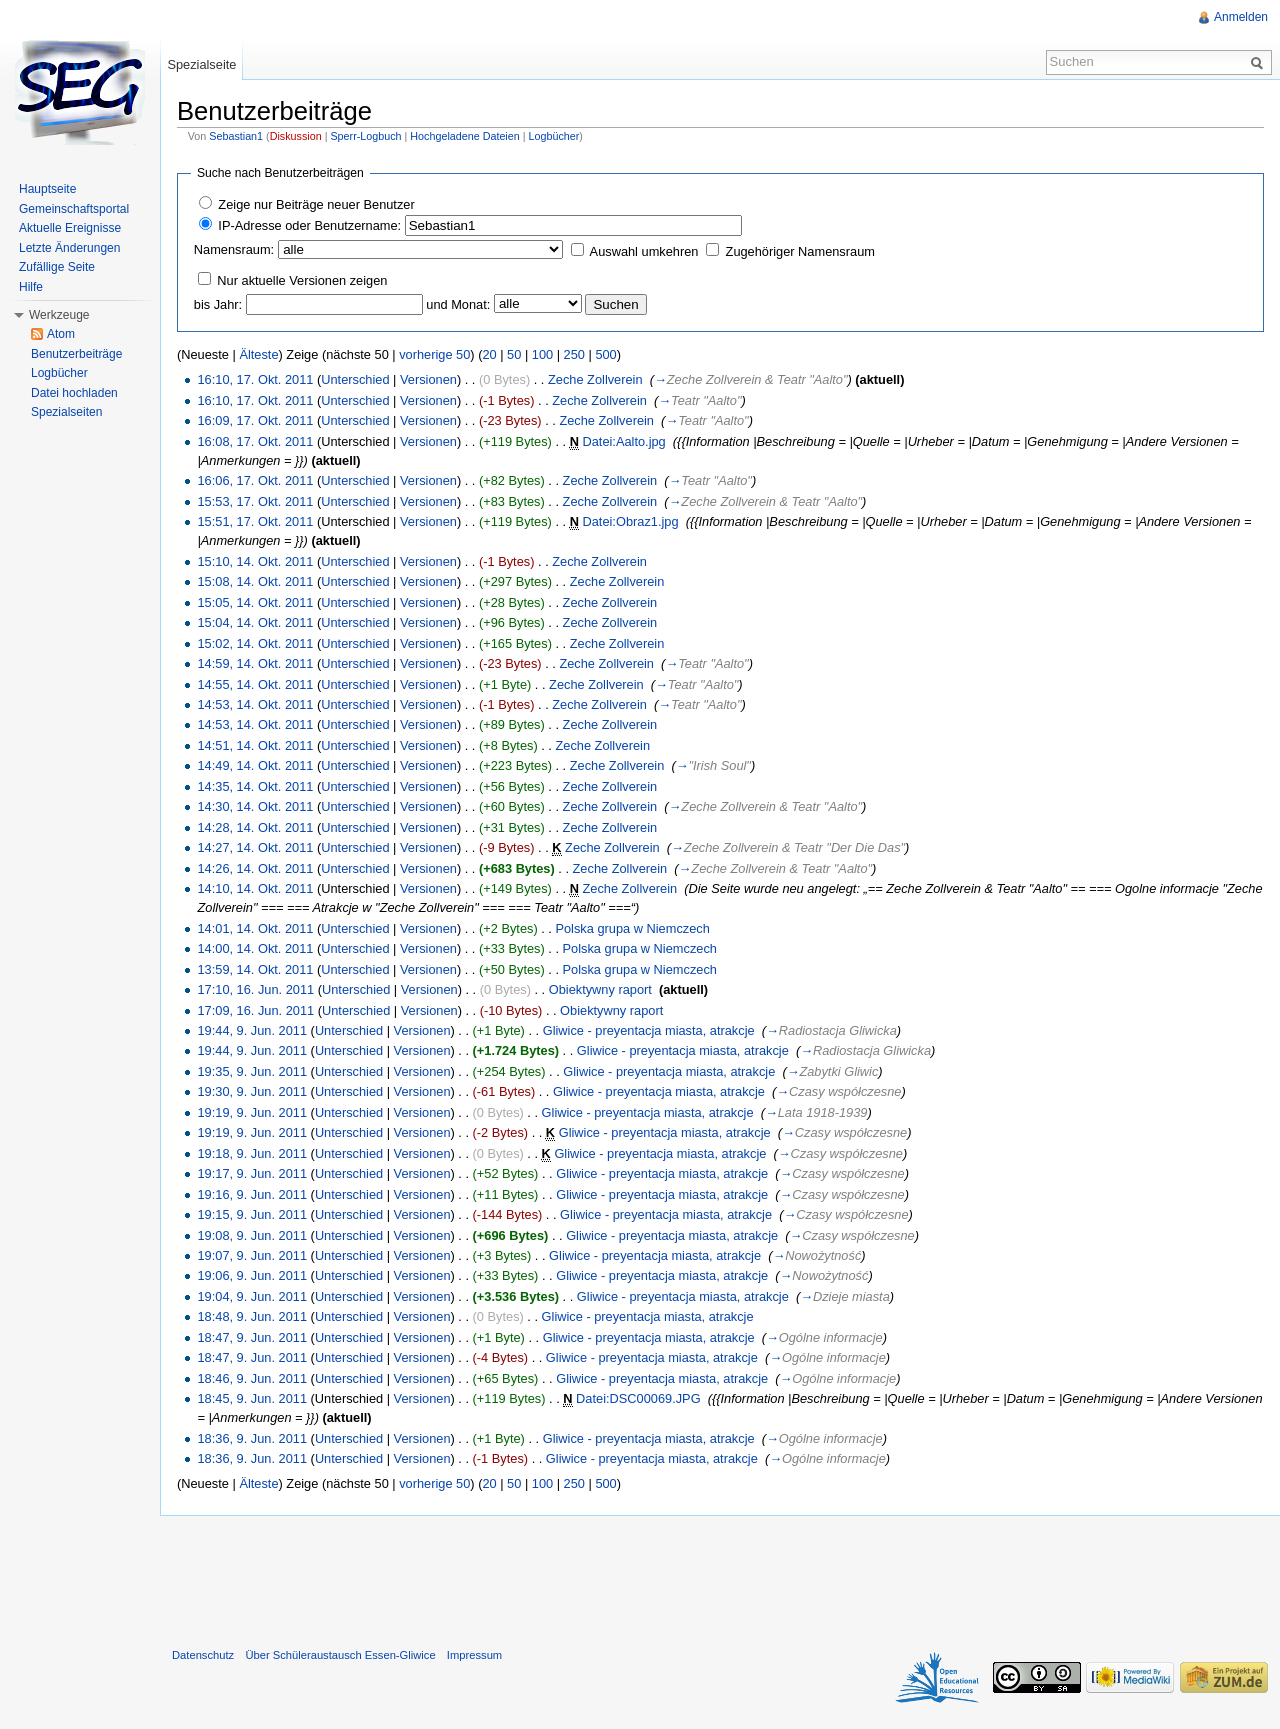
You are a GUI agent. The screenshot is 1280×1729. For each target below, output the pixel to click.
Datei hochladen (74, 393)
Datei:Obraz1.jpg (631, 521)
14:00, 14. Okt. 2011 (255, 948)
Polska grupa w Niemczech (632, 928)
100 (542, 354)
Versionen (428, 379)
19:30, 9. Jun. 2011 (252, 1091)
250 (574, 354)
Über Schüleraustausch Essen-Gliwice (340, 1655)
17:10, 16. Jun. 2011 (255, 989)
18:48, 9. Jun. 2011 (252, 1316)
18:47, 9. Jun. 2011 (252, 1337)
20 (489, 354)
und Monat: (458, 304)
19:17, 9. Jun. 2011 (252, 1173)
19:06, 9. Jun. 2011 (252, 1275)
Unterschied (355, 379)
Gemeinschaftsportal (74, 209)
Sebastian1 (236, 136)
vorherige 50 (434, 354)
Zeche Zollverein (595, 379)
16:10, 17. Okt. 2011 (255, 379)
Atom (61, 334)
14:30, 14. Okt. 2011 (255, 806)
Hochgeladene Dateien (464, 136)
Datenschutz (203, 1655)
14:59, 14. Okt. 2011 (255, 663)
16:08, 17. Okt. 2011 (255, 441)
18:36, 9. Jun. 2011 (252, 1438)
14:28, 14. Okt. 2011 (255, 827)
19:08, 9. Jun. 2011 (252, 1235)
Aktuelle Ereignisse (70, 228)
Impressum (474, 1655)
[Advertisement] (720, 1577)
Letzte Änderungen (69, 248)
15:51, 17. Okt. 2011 (255, 521)
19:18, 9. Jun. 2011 (252, 1153)
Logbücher (553, 136)
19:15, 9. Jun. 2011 (252, 1214)
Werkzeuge (59, 315)
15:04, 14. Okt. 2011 (255, 622)
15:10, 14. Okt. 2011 (255, 561)
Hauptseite (47, 189)
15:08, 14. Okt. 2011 (255, 581)
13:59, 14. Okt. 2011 (255, 969)
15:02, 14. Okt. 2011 (255, 643)
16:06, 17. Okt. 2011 (255, 480)
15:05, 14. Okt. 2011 (255, 602)
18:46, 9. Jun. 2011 (252, 1378)
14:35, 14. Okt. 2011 (255, 786)
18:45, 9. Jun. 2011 (252, 1398)
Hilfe (31, 287)
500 (605, 354)
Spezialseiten (66, 412)
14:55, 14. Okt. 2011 (255, 684)
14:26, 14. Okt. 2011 (255, 868)
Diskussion (296, 136)
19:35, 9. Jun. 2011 (252, 1071)
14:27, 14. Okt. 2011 (255, 847)
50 (514, 354)
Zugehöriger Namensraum (800, 251)
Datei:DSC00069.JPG (638, 1398)
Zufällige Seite (57, 267)
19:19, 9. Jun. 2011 (252, 1112)
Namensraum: (234, 249)
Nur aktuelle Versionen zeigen (302, 280)
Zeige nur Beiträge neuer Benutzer (316, 204)
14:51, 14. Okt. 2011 (255, 745)
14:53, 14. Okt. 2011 (255, 704)
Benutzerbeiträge (76, 354)
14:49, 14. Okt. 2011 (255, 765)
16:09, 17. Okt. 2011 (255, 420)
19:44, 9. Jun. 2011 (252, 1030)
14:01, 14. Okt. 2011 (255, 928)
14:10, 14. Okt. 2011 (255, 888)
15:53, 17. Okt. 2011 (255, 501)
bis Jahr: (218, 304)
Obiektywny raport (600, 989)
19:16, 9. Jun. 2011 (252, 1194)
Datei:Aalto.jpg (624, 441)
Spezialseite (201, 64)
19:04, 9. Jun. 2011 (252, 1296)
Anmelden (1241, 17)
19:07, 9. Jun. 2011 (252, 1255)
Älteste (258, 354)
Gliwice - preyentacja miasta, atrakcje (649, 1030)
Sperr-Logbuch (365, 136)
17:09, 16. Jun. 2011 (255, 1010)
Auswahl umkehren (644, 251)
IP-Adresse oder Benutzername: (309, 225)
